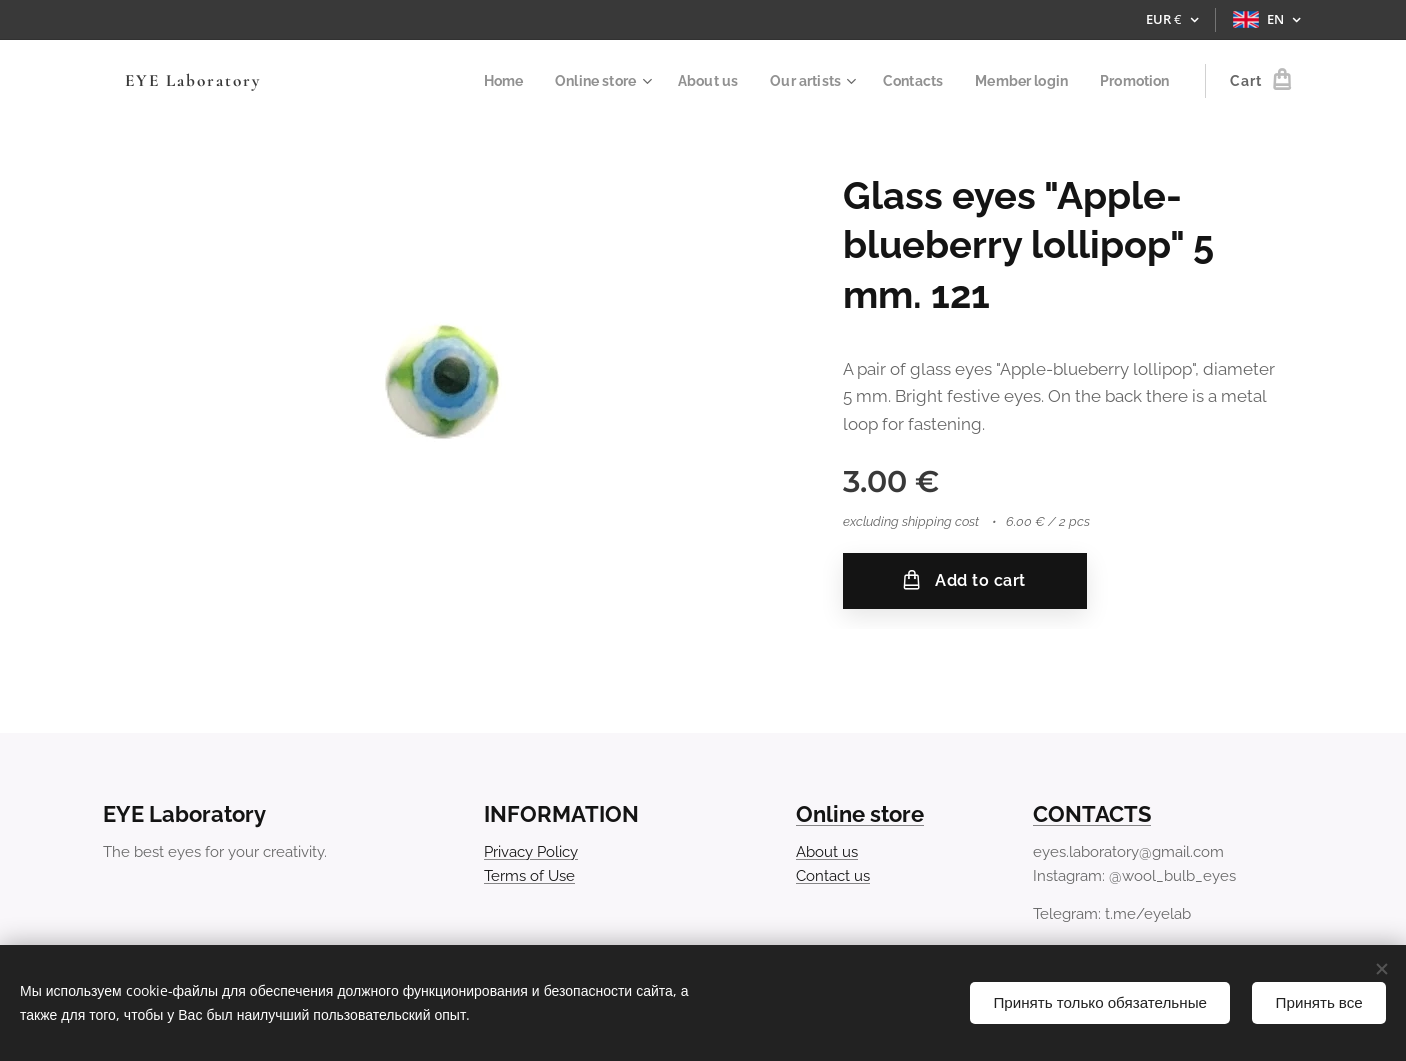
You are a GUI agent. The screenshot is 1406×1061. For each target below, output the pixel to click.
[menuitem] (475, 81)
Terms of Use (529, 876)
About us (827, 851)
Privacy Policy (531, 851)
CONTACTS (1092, 814)
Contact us (833, 876)
